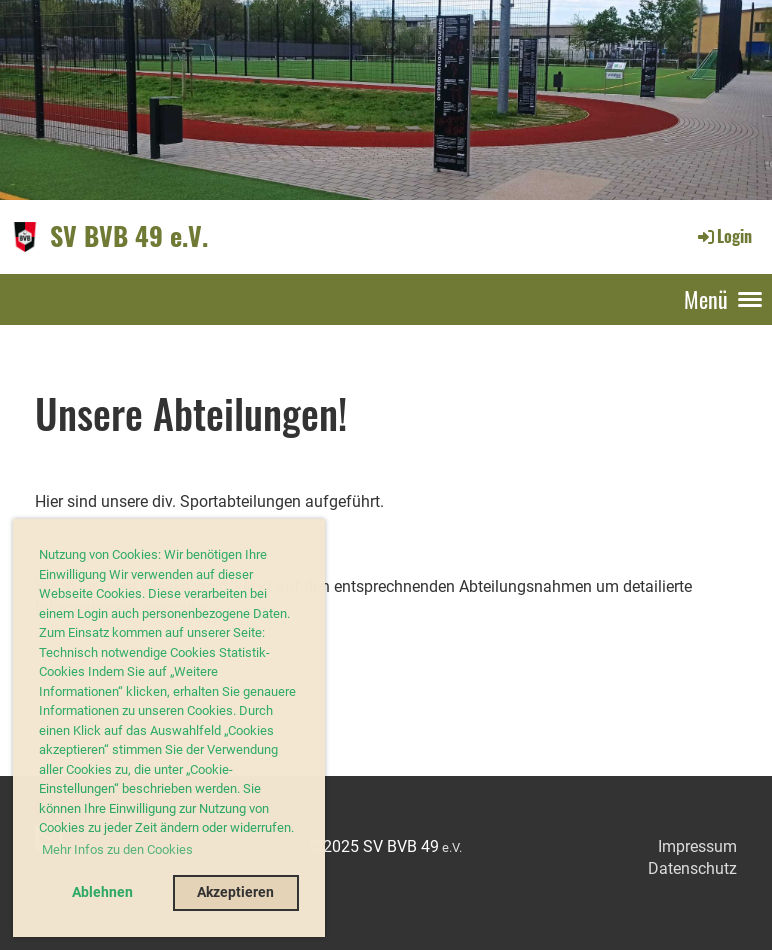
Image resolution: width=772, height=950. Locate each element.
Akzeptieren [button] (235, 892)
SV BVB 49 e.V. (129, 236)
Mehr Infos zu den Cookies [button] (117, 849)
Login (723, 236)
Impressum (697, 846)
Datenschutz (692, 868)
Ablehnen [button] (102, 892)
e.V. (452, 847)
